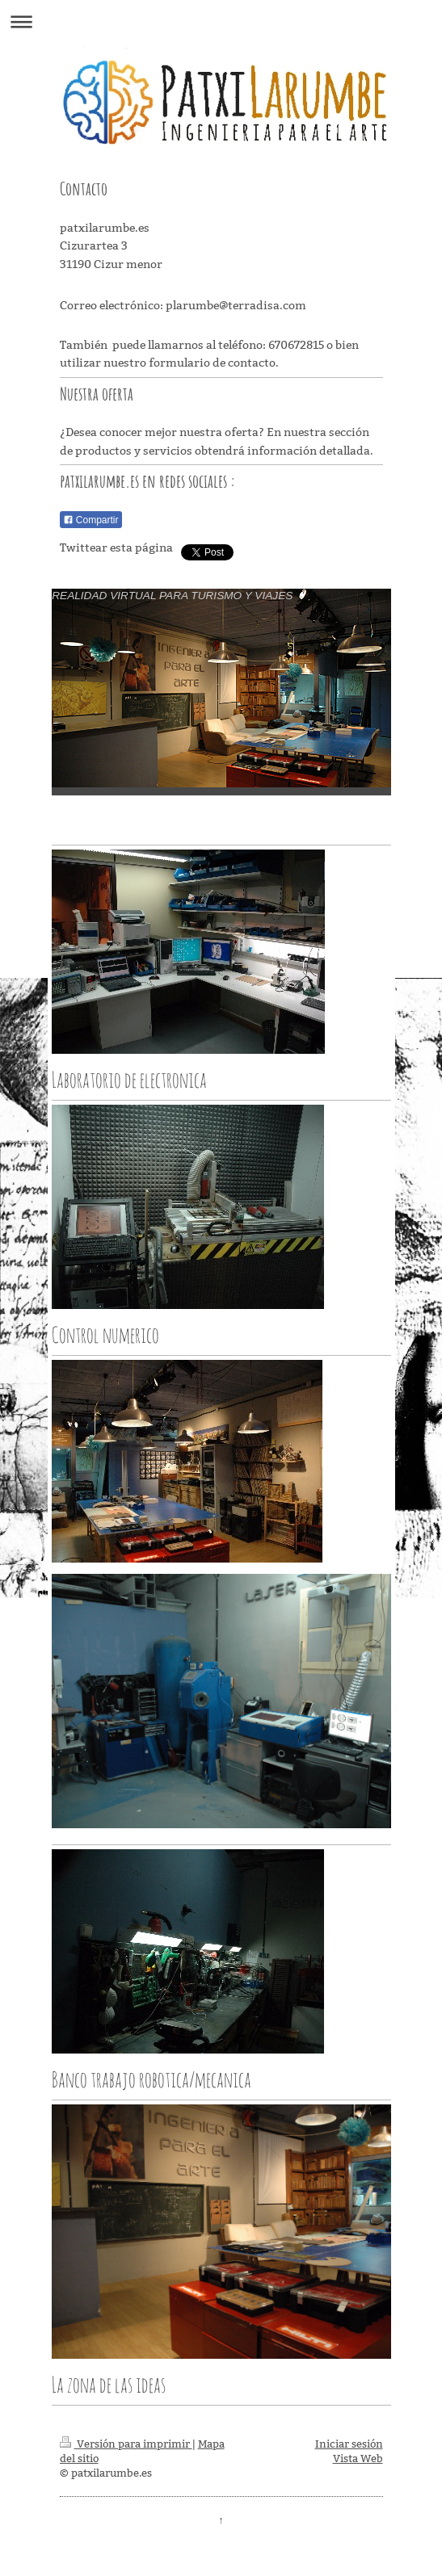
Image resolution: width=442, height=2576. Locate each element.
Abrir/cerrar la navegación (221, 21)
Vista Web (358, 2458)
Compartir (91, 520)
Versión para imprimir (126, 2443)
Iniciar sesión (349, 2443)
